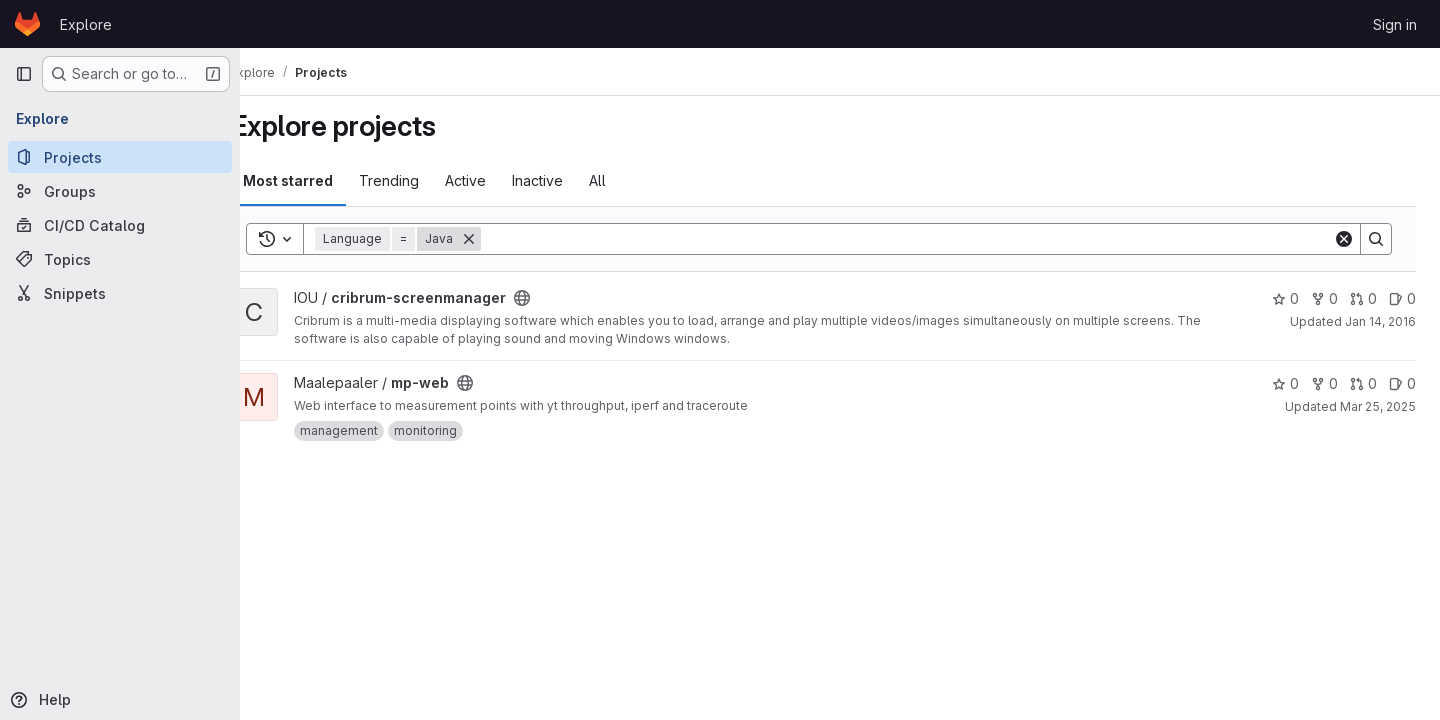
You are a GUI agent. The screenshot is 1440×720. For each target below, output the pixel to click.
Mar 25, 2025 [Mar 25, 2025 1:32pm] (1378, 406)
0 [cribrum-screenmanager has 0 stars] (1285, 298)
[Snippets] (120, 293)
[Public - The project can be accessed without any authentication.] (556, 298)
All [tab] (631, 180)
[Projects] (120, 157)
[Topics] (120, 259)
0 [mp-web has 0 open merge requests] (1363, 383)
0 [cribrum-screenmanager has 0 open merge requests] (1363, 298)
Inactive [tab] (571, 180)
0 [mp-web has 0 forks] (1324, 383)
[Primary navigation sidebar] (24, 74)
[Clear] (1344, 239)
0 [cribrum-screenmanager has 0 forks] (1324, 298)
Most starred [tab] (322, 180)
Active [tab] (499, 180)
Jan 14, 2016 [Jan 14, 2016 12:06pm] (1380, 321)
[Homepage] (27, 24)
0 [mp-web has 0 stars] (1285, 383)
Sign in (1395, 24)
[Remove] (503, 239)
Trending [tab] (423, 180)
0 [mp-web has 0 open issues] (1402, 383)
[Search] (924, 239)
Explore (86, 24)
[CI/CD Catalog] (120, 225)
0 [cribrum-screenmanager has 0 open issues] (1402, 298)
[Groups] (120, 191)
